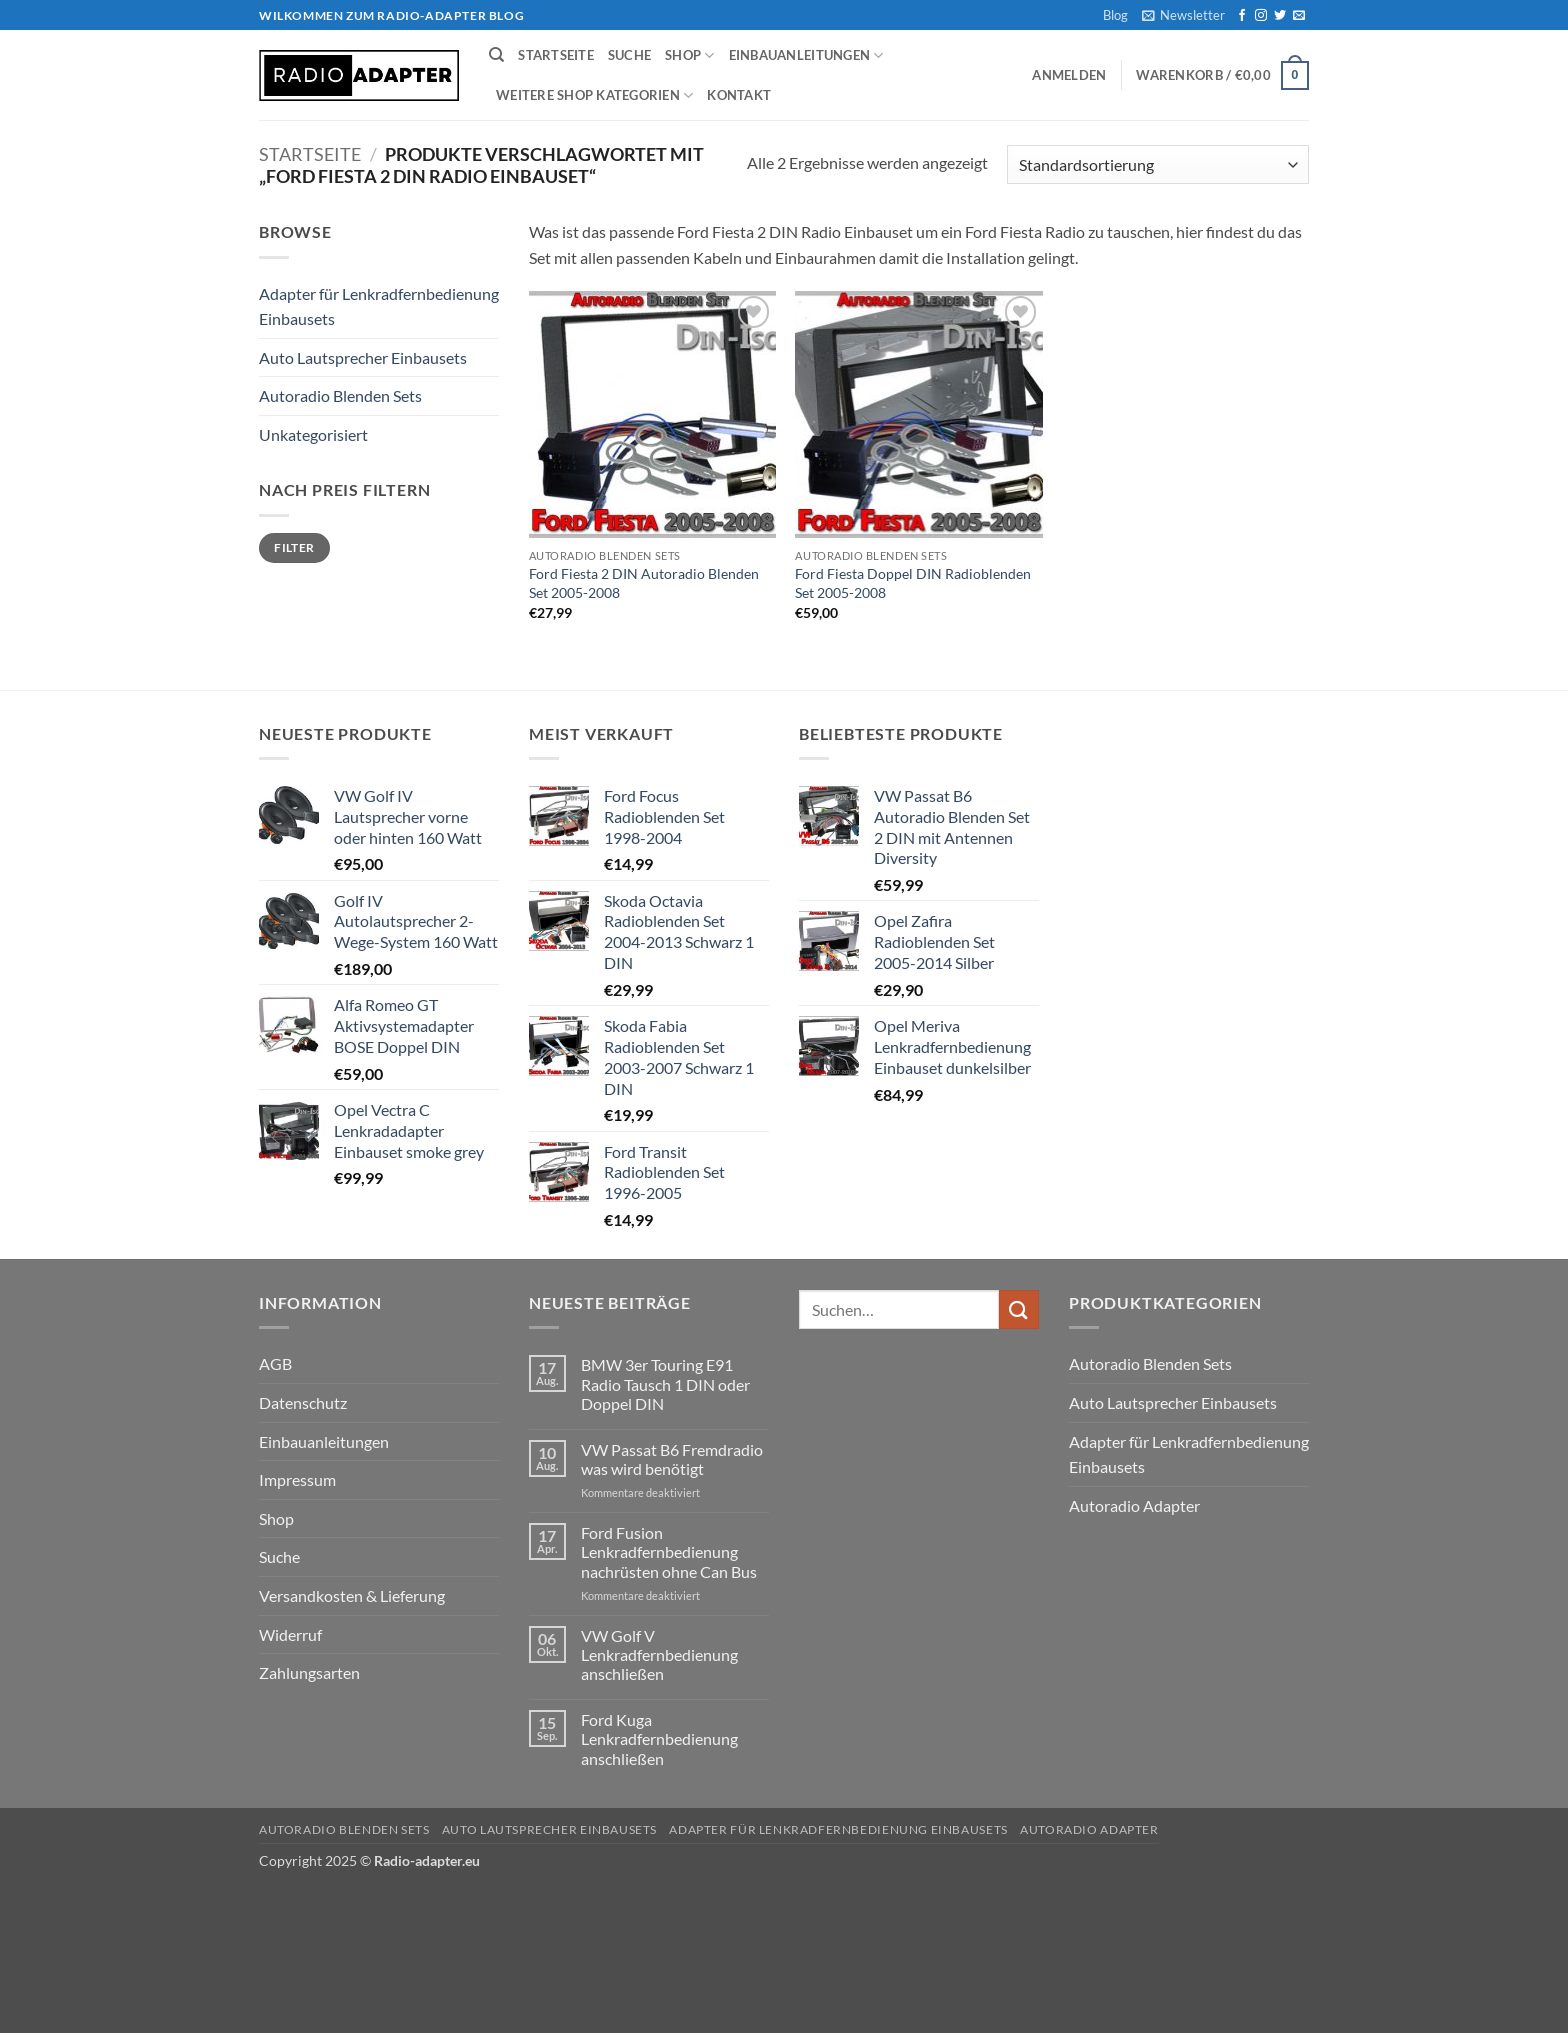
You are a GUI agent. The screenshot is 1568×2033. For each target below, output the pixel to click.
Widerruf (290, 1634)
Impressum (297, 1479)
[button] (1183, 15)
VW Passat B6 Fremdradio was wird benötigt (672, 1459)
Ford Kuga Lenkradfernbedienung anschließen (659, 1738)
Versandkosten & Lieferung (352, 1595)
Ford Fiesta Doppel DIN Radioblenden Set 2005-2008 (913, 583)
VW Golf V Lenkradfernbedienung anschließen (659, 1654)
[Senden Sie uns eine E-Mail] (1299, 16)
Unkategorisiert (313, 434)
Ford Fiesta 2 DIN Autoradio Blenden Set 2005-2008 (644, 583)
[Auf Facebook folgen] (1242, 16)
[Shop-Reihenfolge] (1158, 164)
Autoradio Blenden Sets (340, 395)
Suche (629, 55)
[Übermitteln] (1019, 1309)
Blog (1115, 15)
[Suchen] (496, 55)
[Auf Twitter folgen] (1280, 16)
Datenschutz (303, 1402)
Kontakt (739, 95)
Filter (294, 547)
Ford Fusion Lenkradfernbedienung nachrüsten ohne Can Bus (669, 1551)
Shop (689, 55)
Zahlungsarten (309, 1672)
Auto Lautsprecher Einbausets (363, 357)
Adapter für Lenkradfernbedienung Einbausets (379, 306)
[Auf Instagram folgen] (1261, 16)
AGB (275, 1363)
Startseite (556, 55)
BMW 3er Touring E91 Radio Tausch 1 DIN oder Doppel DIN (665, 1383)
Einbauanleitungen (806, 55)
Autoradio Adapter (1134, 1505)
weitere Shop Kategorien (594, 95)
